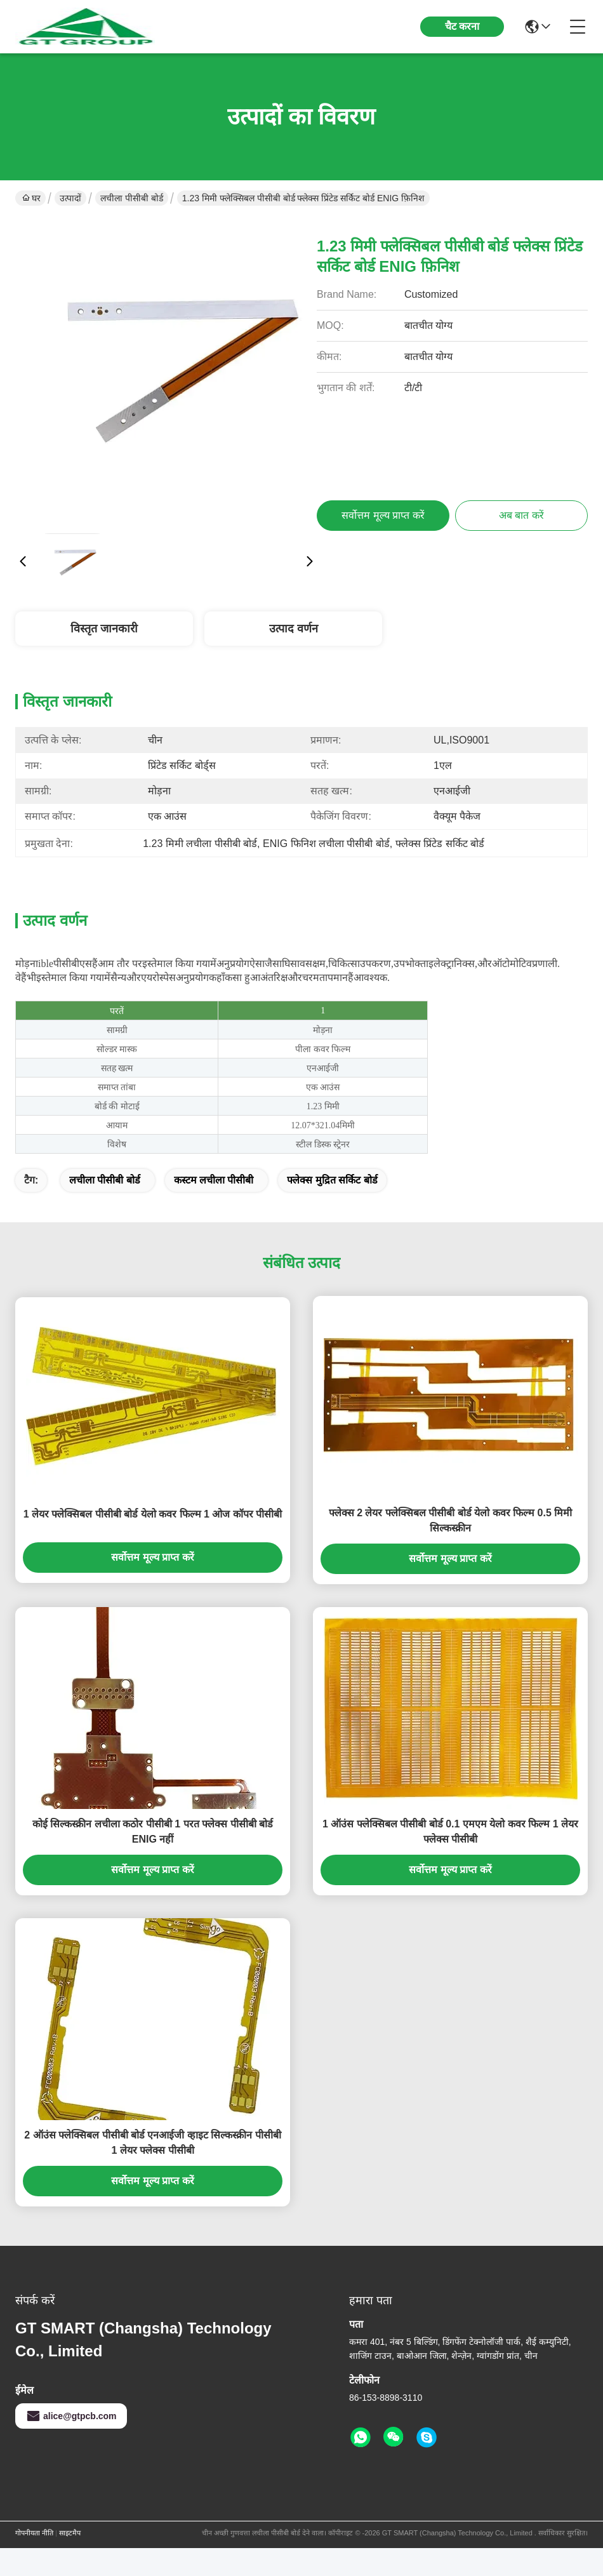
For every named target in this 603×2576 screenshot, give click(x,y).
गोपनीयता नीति (34, 2533)
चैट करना (462, 26)
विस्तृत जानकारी (104, 628)
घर (31, 198)
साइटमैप (70, 2533)
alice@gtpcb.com (71, 2416)
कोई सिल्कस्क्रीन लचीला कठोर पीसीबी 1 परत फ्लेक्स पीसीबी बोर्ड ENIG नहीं (152, 1832)
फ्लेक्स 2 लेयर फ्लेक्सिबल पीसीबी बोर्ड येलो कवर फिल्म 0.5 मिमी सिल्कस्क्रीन (451, 1520)
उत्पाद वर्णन (293, 628)
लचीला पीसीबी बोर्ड (131, 198)
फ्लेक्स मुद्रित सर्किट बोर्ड (332, 1180)
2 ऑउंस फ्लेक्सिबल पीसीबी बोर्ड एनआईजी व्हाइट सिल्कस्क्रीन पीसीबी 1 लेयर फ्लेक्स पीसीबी (152, 2143)
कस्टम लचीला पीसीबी (214, 1180)
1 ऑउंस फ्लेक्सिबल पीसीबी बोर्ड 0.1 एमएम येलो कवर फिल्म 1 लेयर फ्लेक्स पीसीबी (450, 1832)
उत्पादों (70, 198)
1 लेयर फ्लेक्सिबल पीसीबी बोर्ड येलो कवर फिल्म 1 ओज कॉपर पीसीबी (152, 1514)
